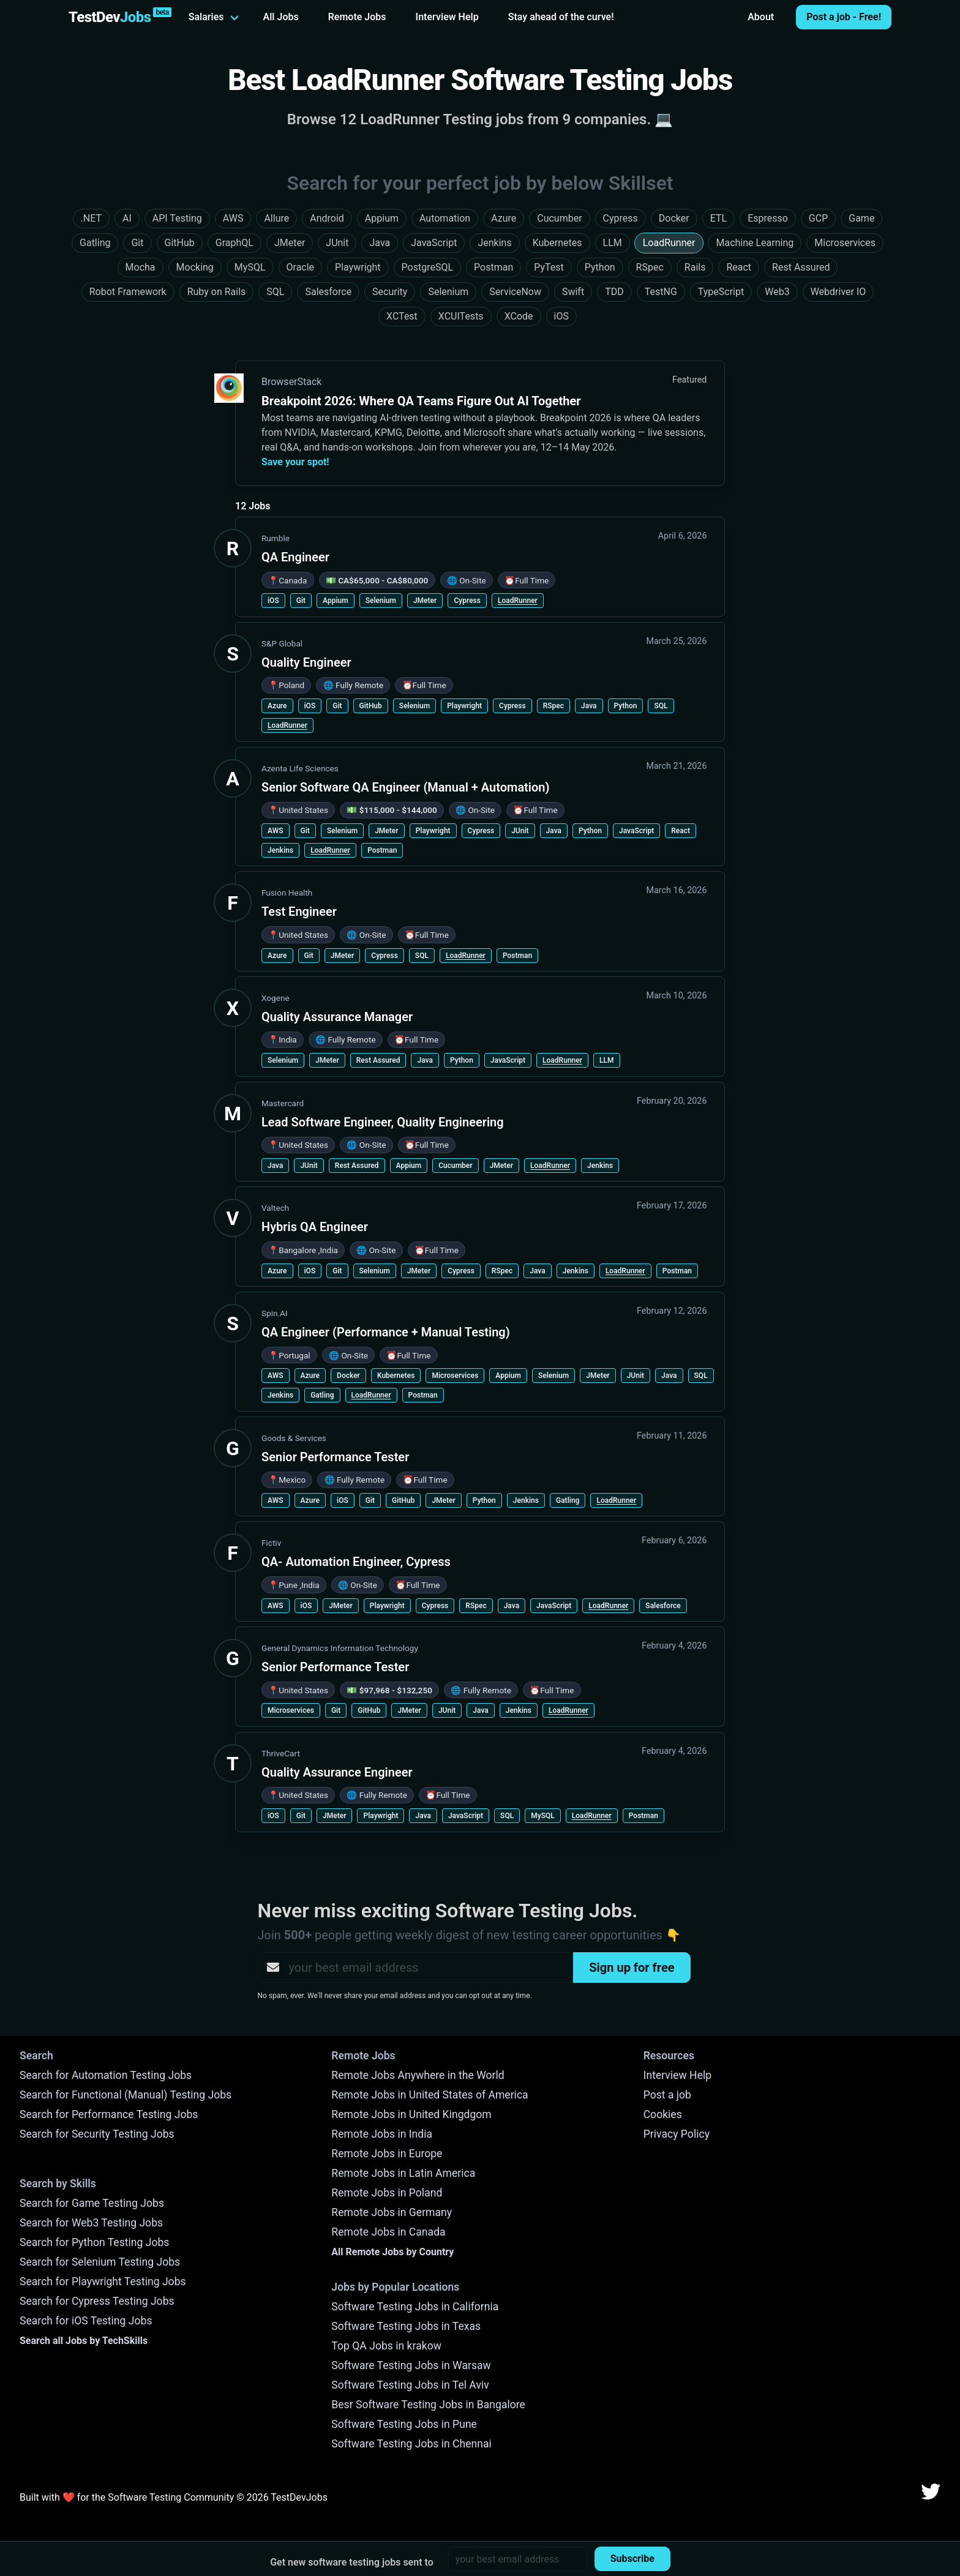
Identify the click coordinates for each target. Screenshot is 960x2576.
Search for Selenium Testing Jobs (100, 2262)
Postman (382, 850)
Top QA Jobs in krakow (386, 2346)
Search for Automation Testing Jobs (106, 2075)
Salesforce (663, 1605)
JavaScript (636, 830)
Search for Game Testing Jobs (92, 2203)
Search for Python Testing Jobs (94, 2242)
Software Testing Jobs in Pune (404, 2424)
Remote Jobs (357, 17)
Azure (277, 706)
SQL (660, 706)
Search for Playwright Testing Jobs (103, 2281)
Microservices (455, 1375)
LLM (606, 1060)
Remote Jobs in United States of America (429, 2095)
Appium (335, 600)
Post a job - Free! (843, 17)
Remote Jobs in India (381, 2134)
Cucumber (455, 1165)
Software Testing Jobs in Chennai (411, 2444)
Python (625, 706)
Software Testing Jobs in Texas (406, 2326)
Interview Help (447, 17)
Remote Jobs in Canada (388, 2232)
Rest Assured (378, 1060)
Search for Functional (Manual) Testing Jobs (125, 2095)
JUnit (519, 830)
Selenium (381, 600)
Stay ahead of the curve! (561, 17)
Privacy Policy (676, 2134)
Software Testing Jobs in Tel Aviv (410, 2385)
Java (588, 706)
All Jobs (281, 17)
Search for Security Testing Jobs (97, 2134)
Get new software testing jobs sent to (351, 2562)
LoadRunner (518, 600)
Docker (348, 1375)
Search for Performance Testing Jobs (109, 2114)
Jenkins (280, 850)
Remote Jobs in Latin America (403, 2173)
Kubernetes (396, 1375)
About (761, 17)
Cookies (662, 2114)
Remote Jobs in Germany (391, 2212)
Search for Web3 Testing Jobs (91, 2223)
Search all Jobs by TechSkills (84, 2340)
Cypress (467, 600)
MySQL (543, 1815)
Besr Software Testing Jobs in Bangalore (428, 2404)
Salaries (206, 17)
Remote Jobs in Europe (386, 2153)
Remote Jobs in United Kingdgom (411, 2114)
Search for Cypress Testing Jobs (97, 2301)
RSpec (553, 706)
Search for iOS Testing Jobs (86, 2321)
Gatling (322, 1395)
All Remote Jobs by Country (392, 2252)
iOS (273, 600)
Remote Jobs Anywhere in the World (417, 2075)
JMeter (425, 600)
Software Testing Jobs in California (414, 2307)
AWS (275, 830)
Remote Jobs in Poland (386, 2193)
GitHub (370, 706)
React (680, 830)
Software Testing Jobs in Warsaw (411, 2365)
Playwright (464, 706)
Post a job (667, 2095)
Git (301, 600)
